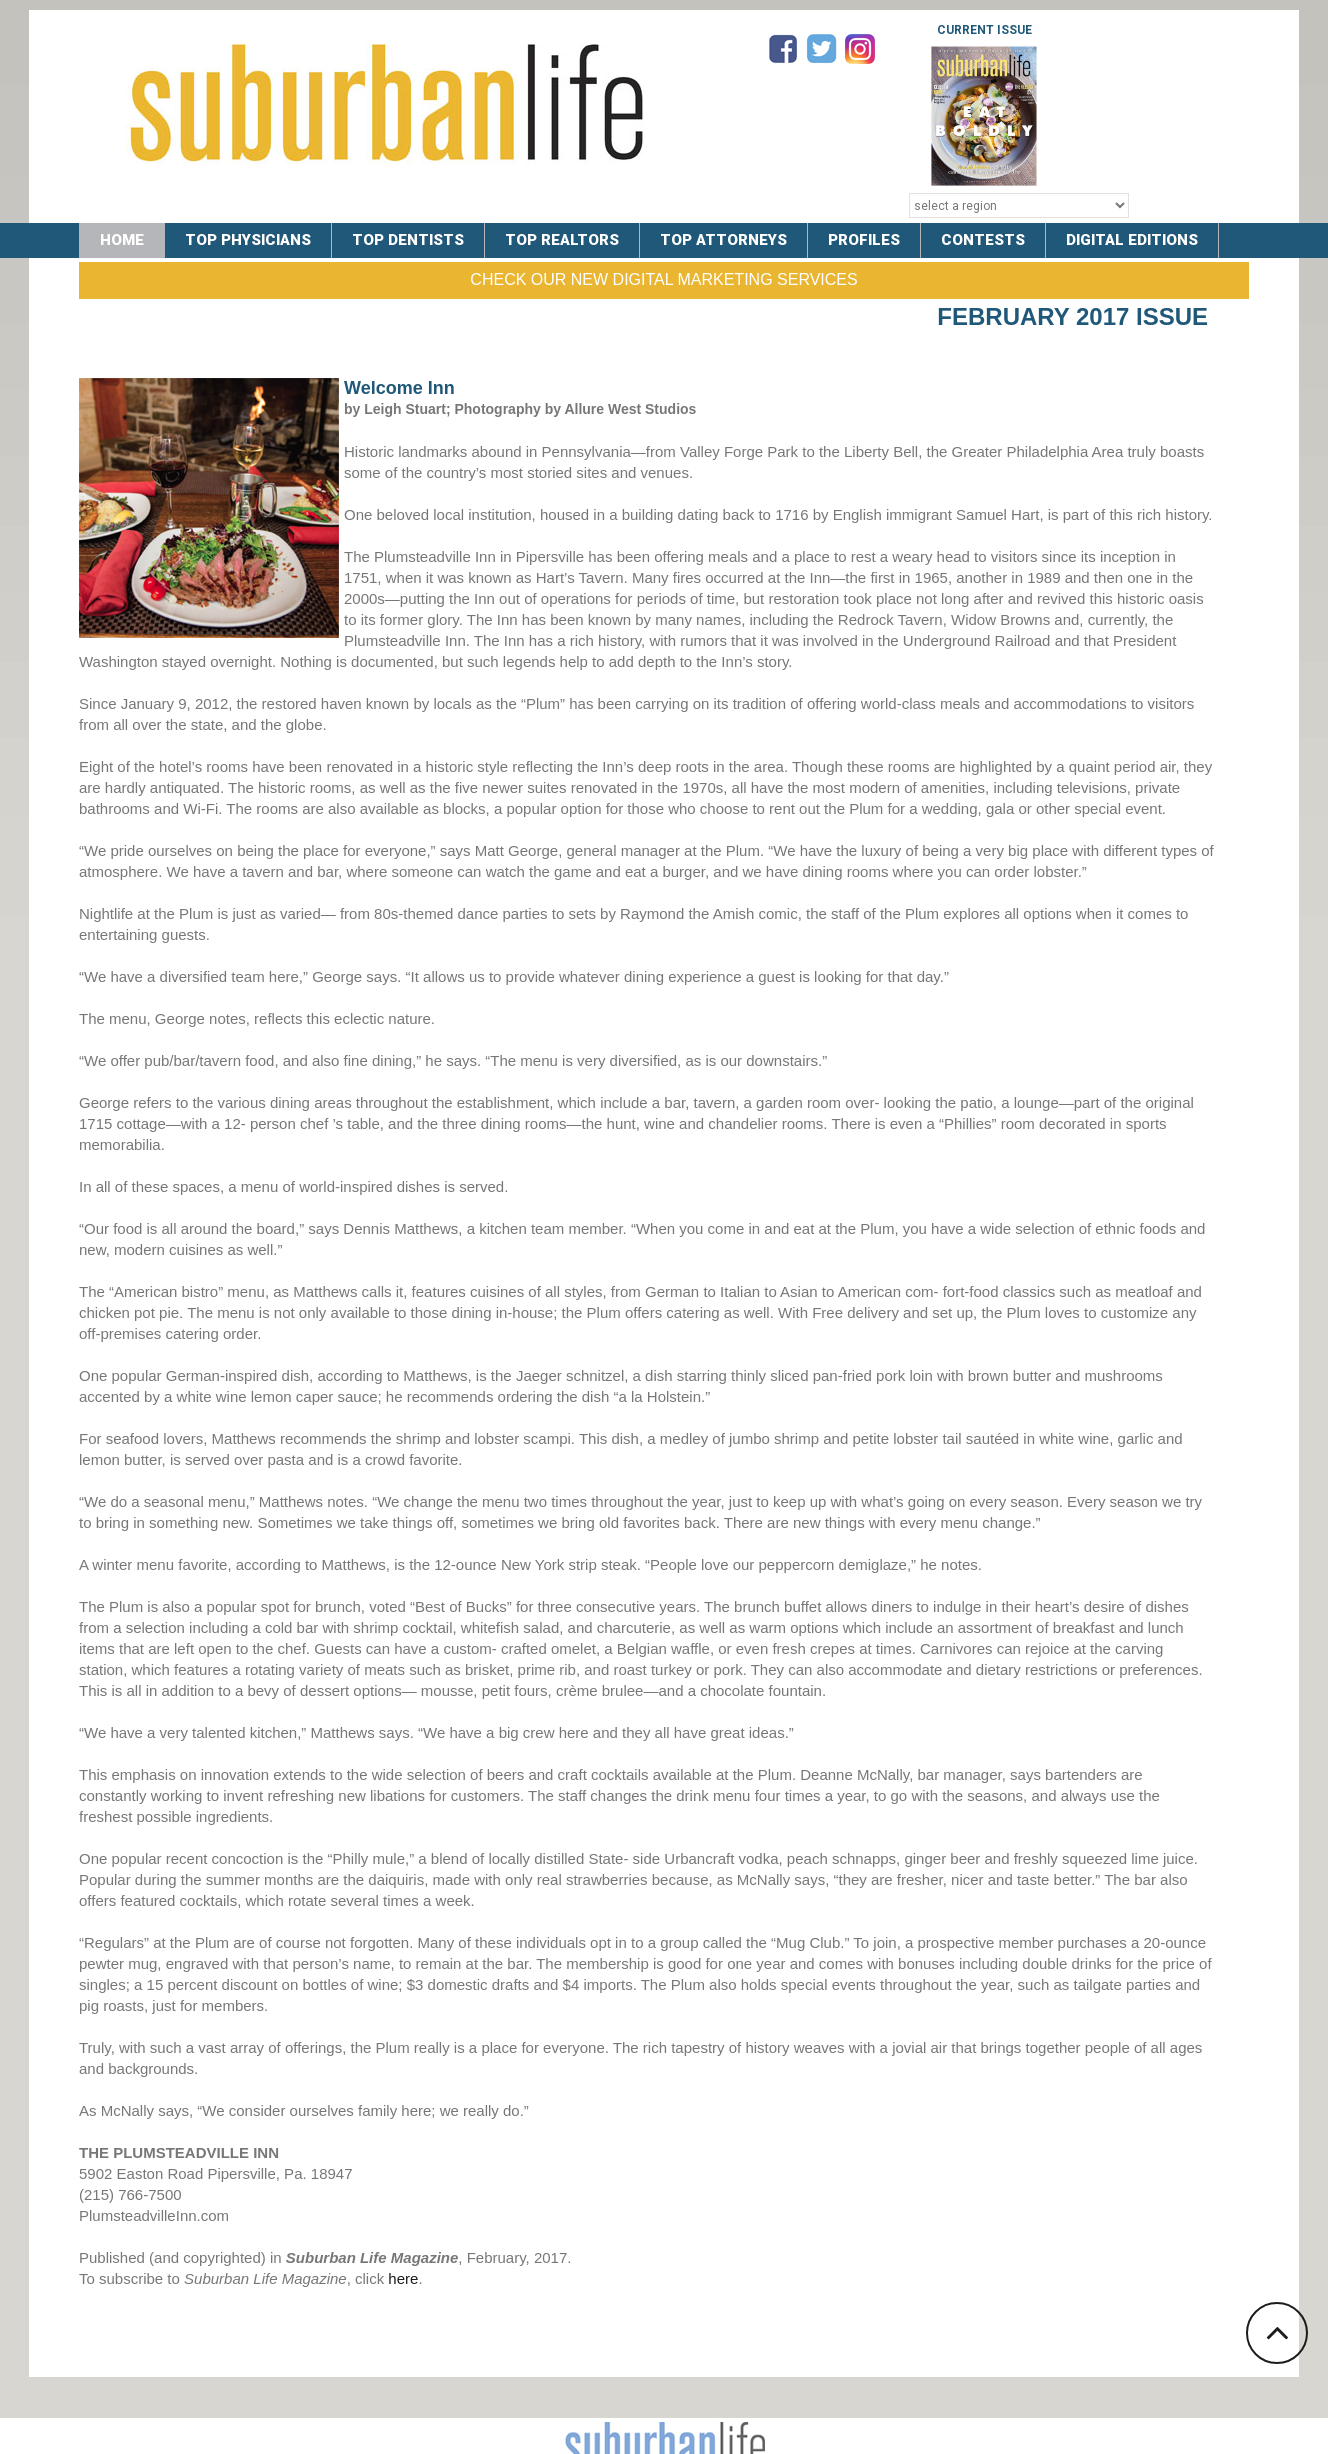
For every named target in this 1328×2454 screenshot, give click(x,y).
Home (122, 240)
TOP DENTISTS (408, 240)
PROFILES (864, 240)
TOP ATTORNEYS (723, 240)
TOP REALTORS (562, 240)
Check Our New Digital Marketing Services (663, 279)
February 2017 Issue (1072, 316)
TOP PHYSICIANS (248, 240)
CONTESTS (983, 240)
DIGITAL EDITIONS (1132, 240)
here (403, 2278)
